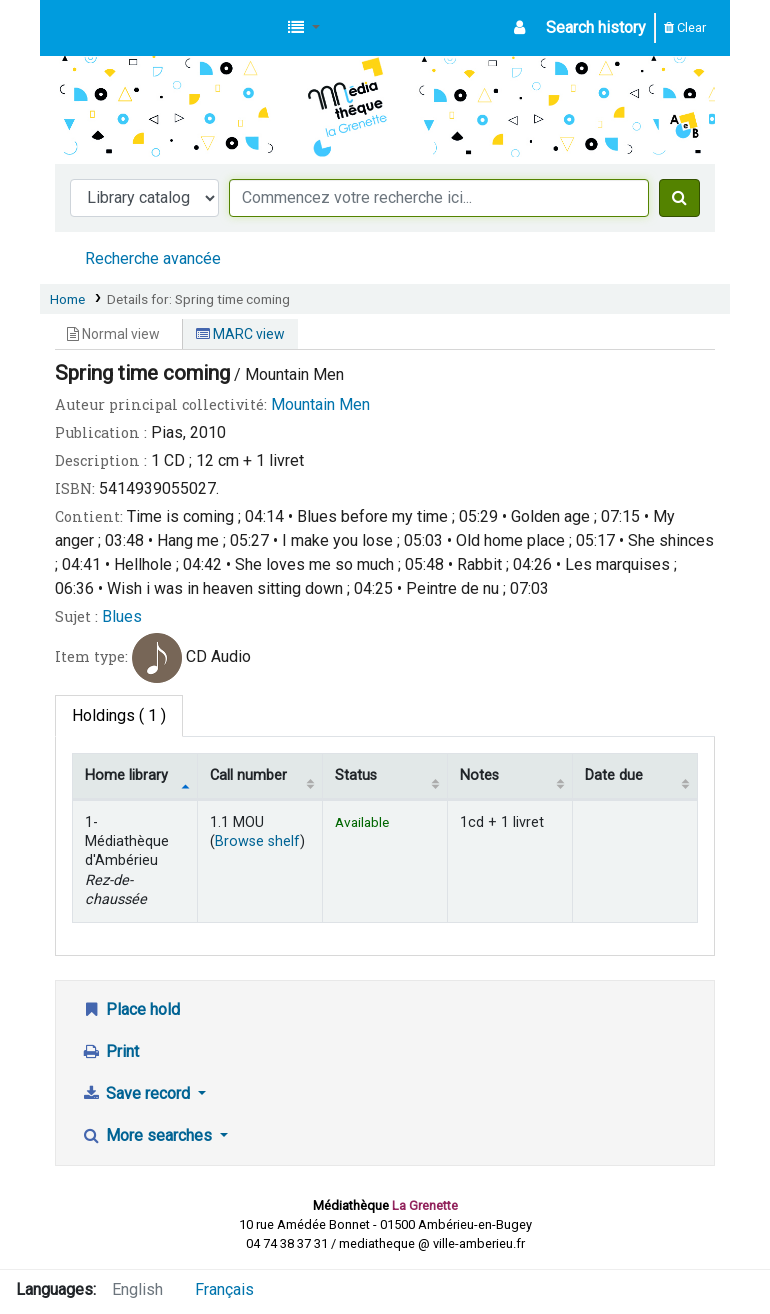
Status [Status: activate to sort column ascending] (356, 775)
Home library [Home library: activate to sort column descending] (126, 775)
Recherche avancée (153, 258)
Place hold (130, 1009)
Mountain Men (320, 404)
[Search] (679, 198)
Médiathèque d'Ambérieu (106, 28)
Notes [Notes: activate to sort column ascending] (479, 775)
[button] (304, 28)
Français (224, 1289)
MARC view (240, 334)
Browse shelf (257, 841)
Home (67, 299)
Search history (596, 27)
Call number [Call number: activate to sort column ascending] (248, 775)
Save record (137, 1093)
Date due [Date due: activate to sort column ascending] (614, 775)
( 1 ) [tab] (119, 715)
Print (110, 1051)
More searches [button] (148, 1135)
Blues (122, 616)
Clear (685, 27)
